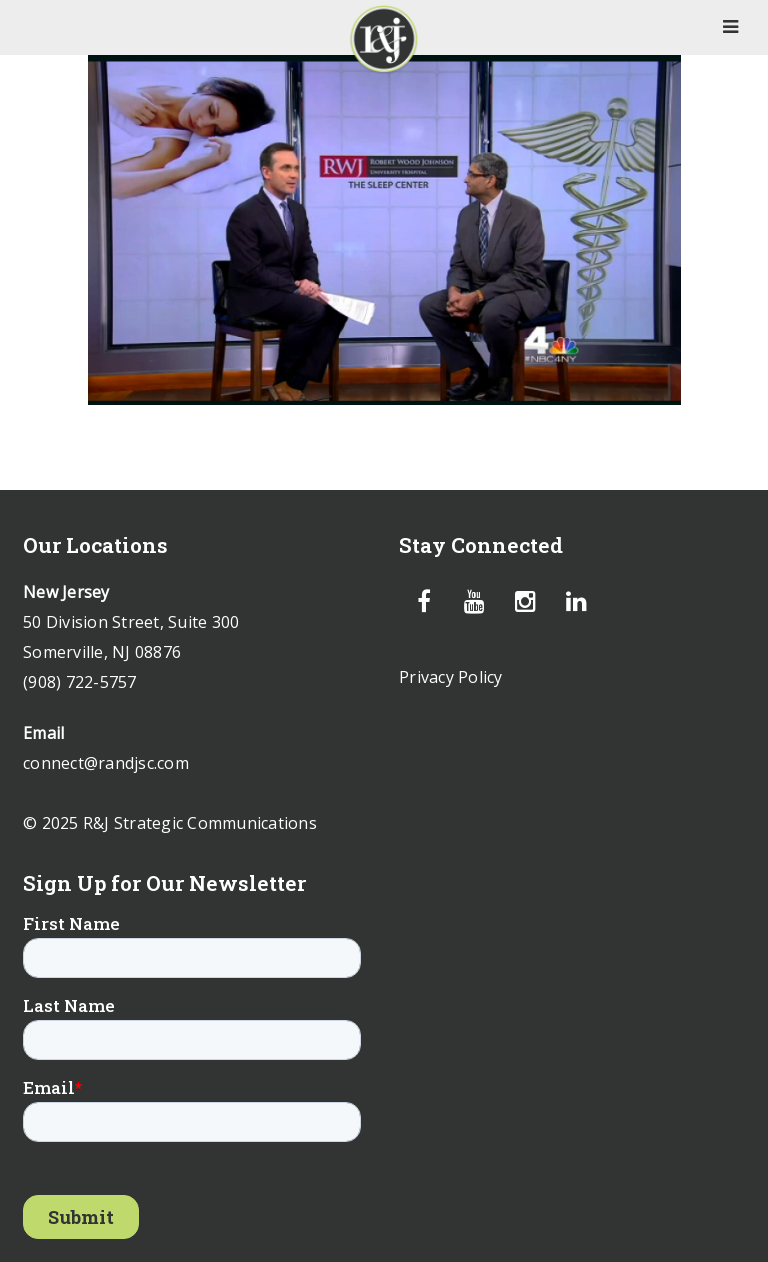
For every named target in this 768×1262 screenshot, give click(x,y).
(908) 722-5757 (80, 682)
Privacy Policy (451, 677)
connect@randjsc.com (106, 763)
